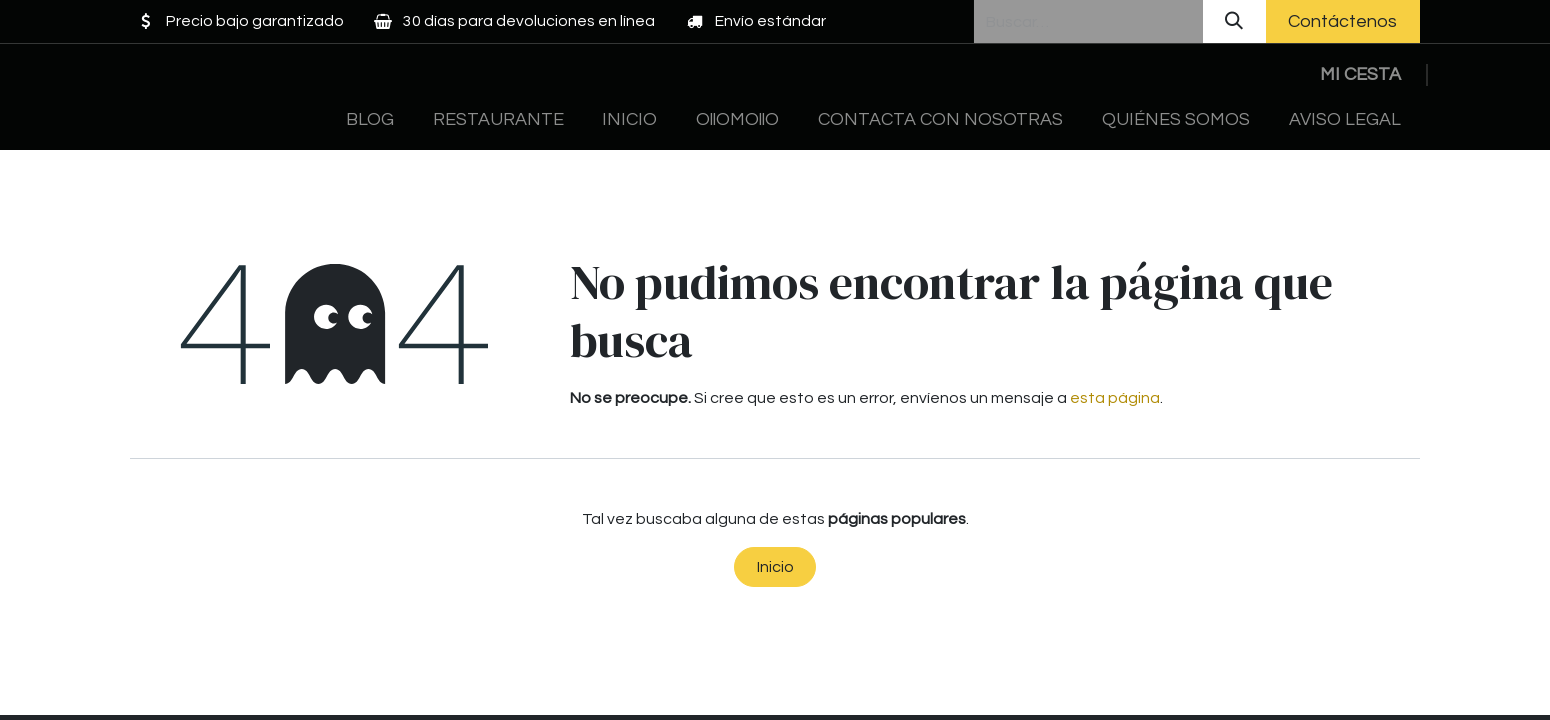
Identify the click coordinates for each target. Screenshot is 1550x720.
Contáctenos (1342, 21)
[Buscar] (1234, 21)
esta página (1115, 398)
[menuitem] (370, 119)
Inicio (775, 567)
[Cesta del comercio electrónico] (1360, 74)
